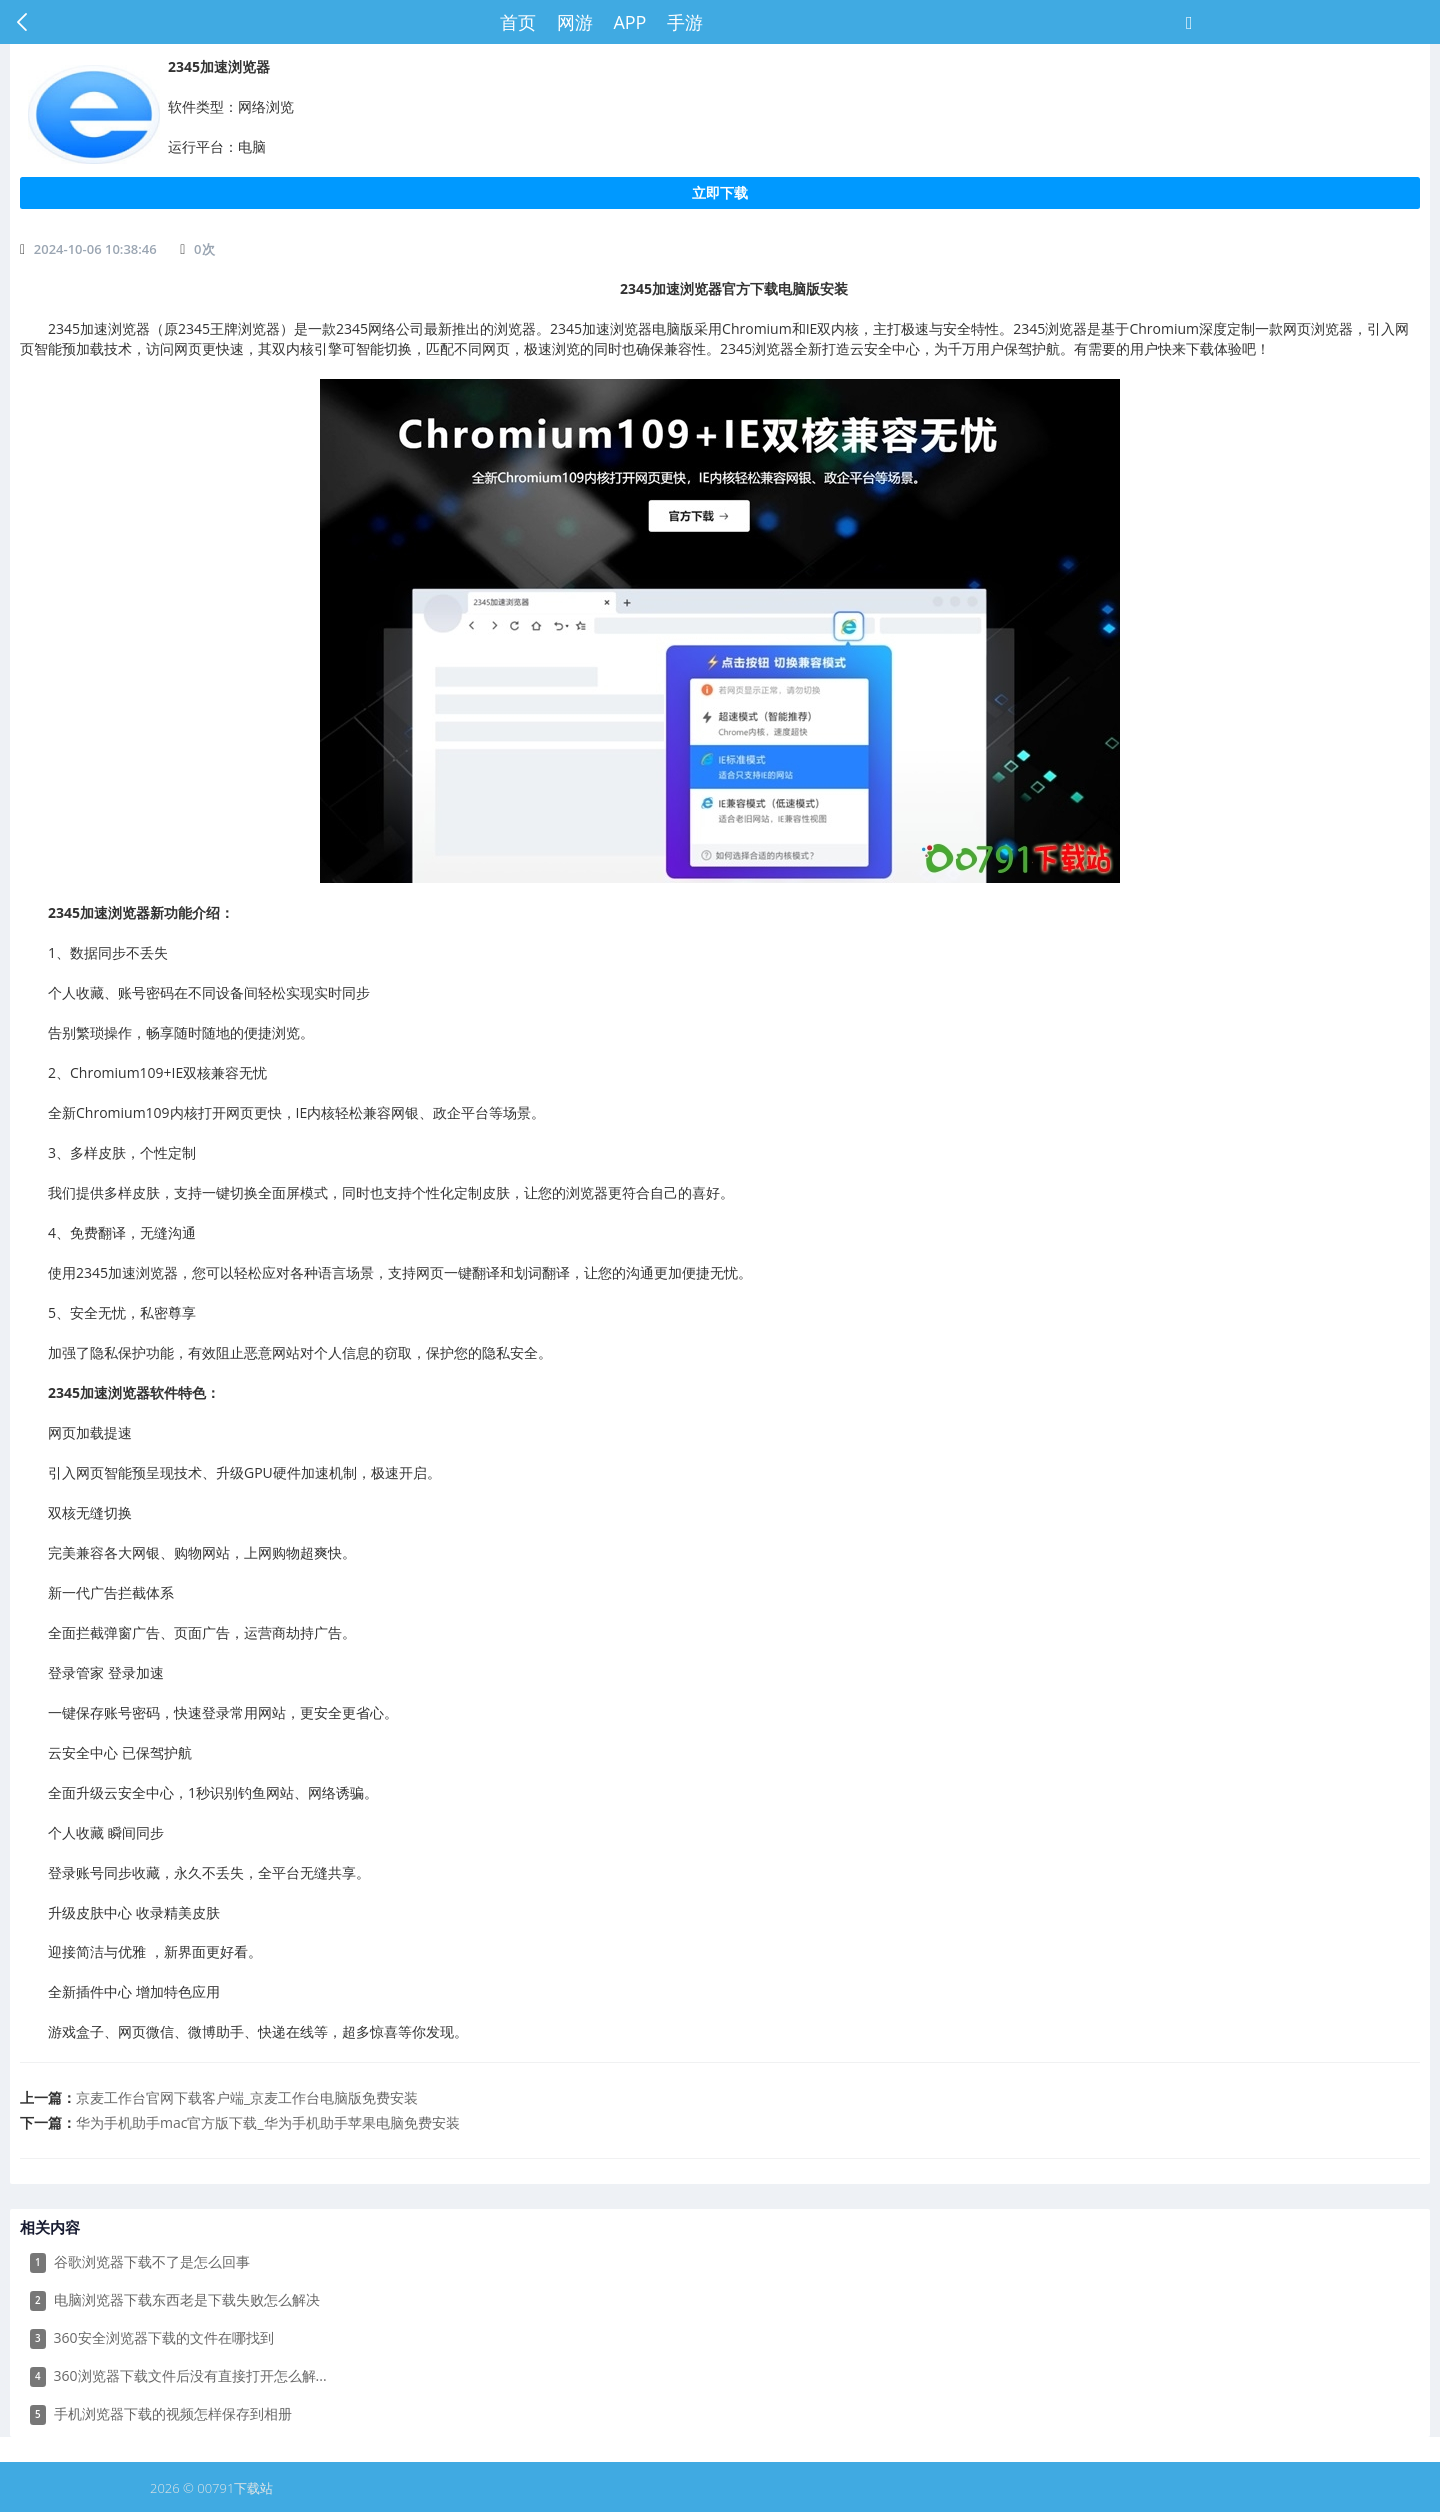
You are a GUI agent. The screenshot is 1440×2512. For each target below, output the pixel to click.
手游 (685, 22)
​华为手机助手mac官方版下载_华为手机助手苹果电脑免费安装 (268, 2122)
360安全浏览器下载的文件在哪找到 (152, 2338)
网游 (575, 22)
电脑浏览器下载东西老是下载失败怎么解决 (175, 2300)
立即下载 (720, 192)
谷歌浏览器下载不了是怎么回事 (140, 2262)
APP (629, 22)
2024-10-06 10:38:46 (95, 249)
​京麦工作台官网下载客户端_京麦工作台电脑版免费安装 (247, 2097)
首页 (518, 22)
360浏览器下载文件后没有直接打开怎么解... (178, 2376)
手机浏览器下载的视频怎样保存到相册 (161, 2414)
